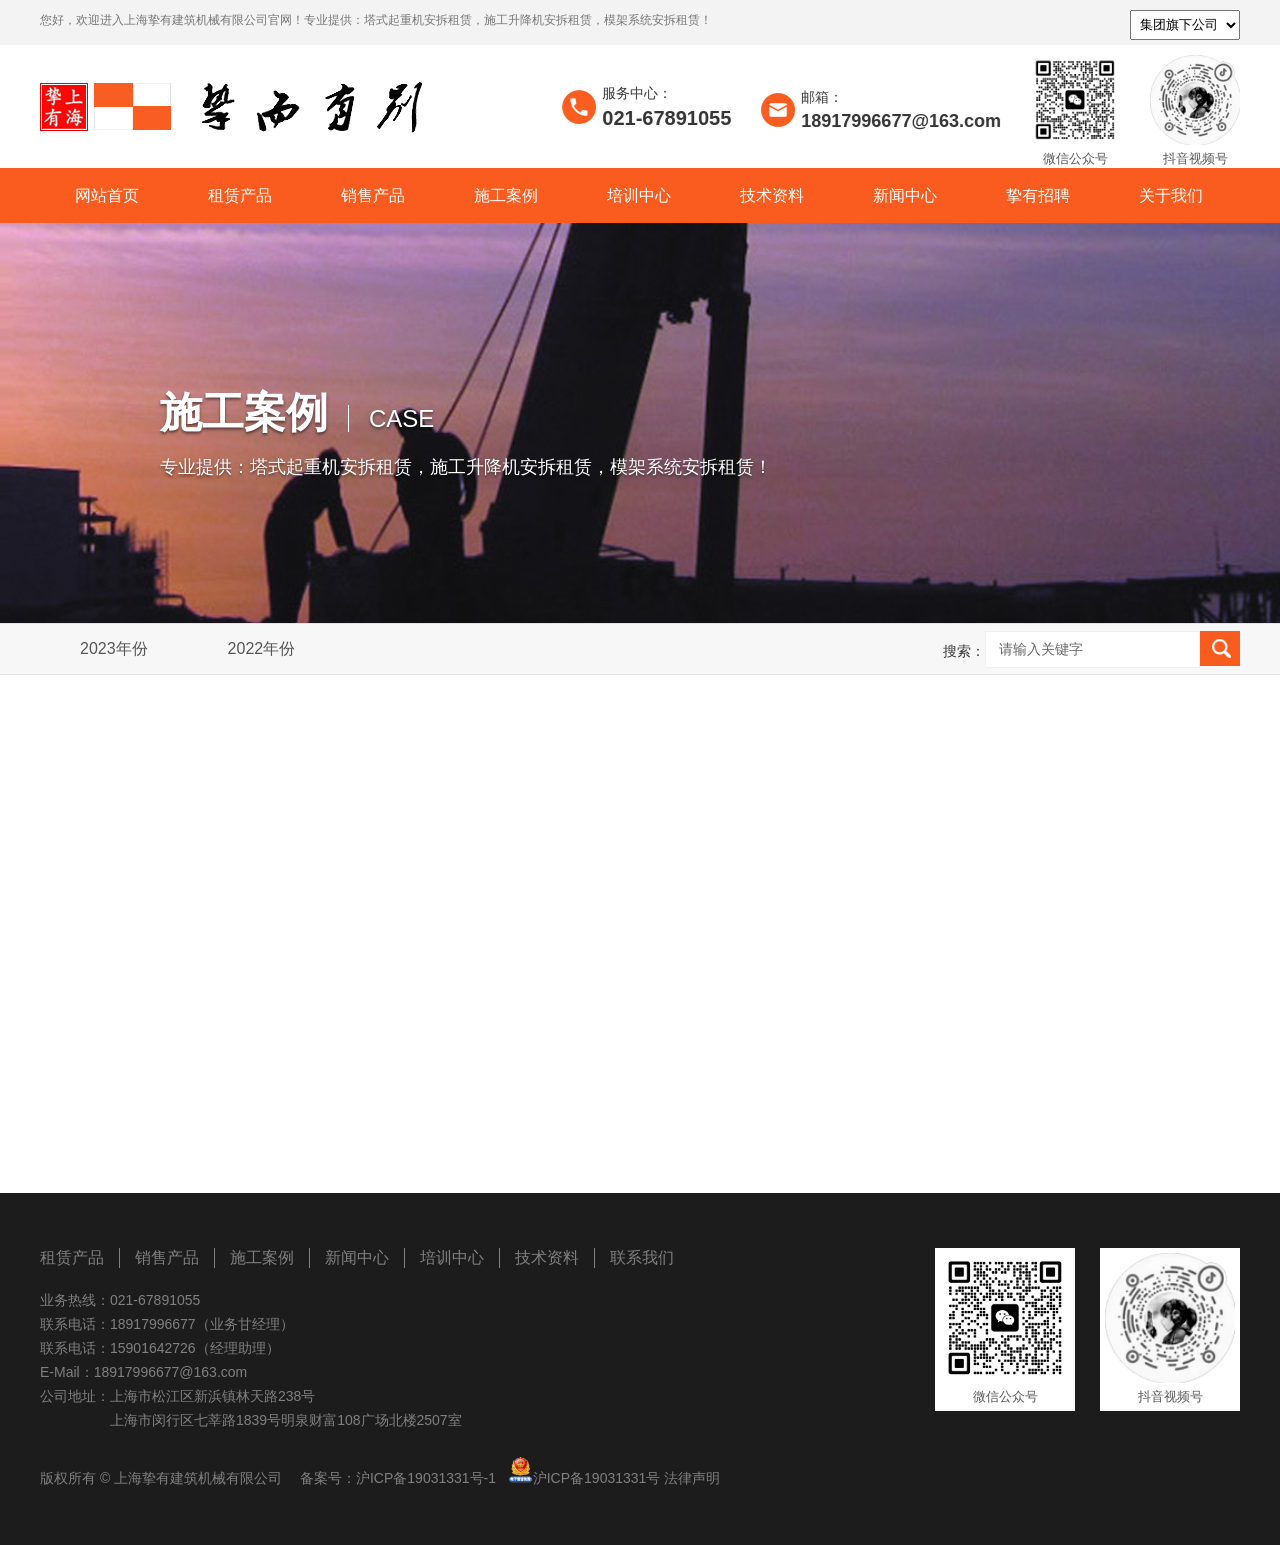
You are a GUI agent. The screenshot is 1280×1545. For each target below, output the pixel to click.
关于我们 (1171, 195)
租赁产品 (240, 195)
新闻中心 (905, 195)
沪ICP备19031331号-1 (426, 1478)
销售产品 (373, 195)
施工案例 (506, 195)
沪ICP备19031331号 (597, 1478)
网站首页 (107, 195)
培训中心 (639, 195)
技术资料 (772, 195)
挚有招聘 (1038, 195)
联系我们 (642, 1257)
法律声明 (692, 1478)
